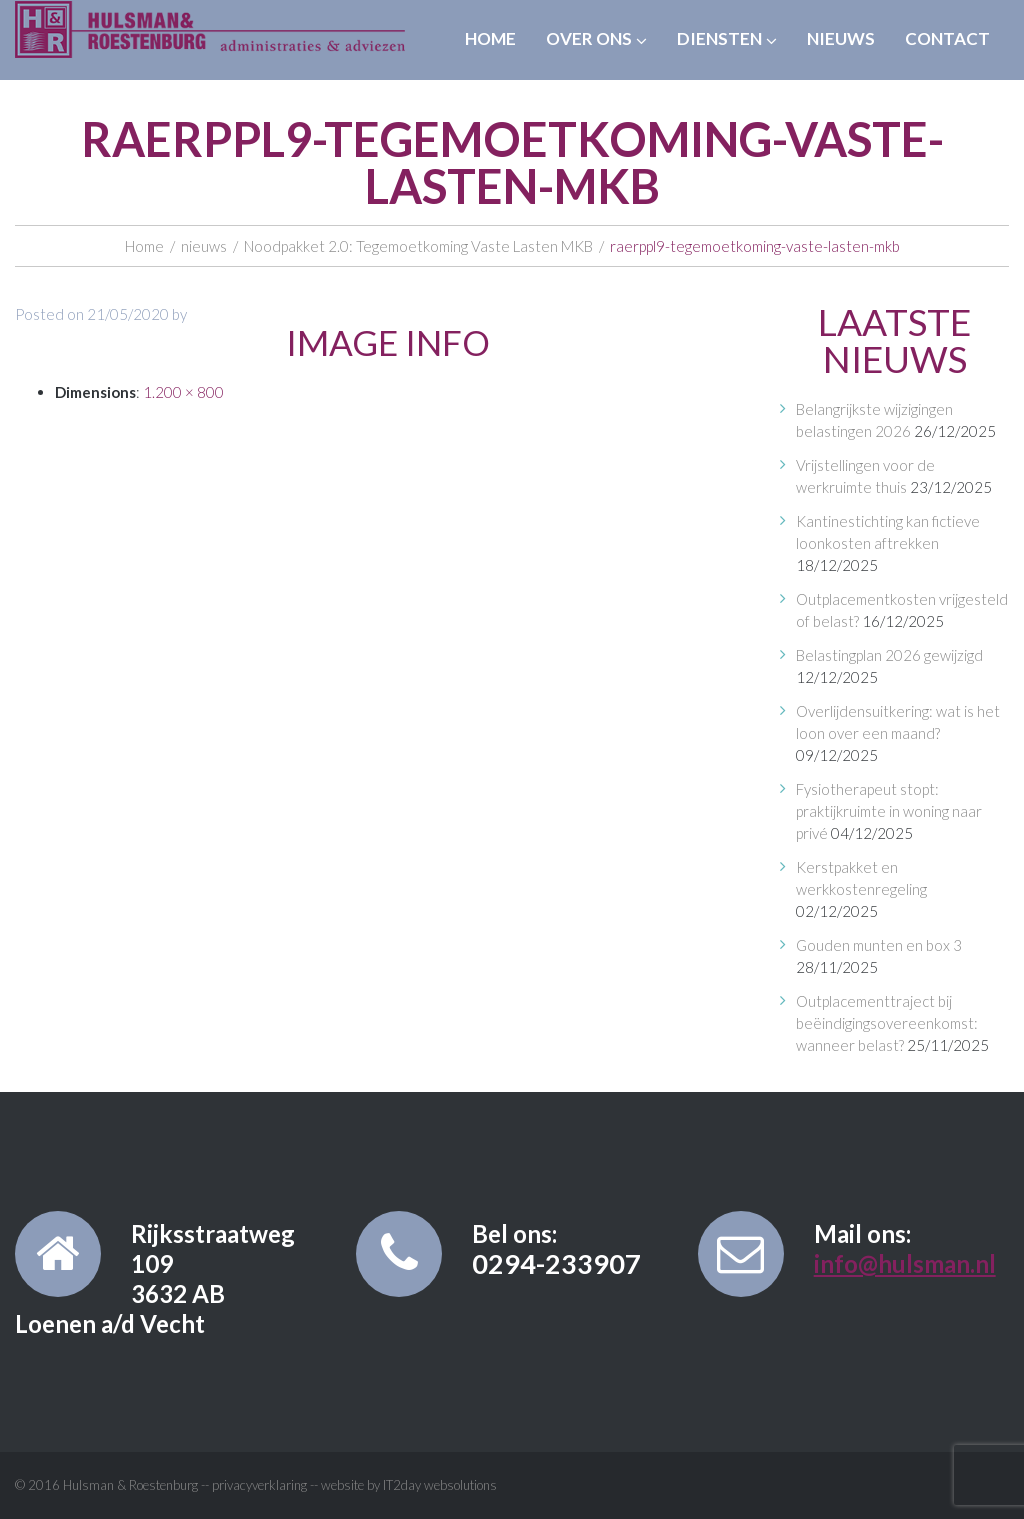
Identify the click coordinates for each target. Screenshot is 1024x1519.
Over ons (596, 38)
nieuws (204, 246)
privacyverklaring (259, 1485)
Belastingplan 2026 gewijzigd (889, 655)
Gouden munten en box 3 (879, 945)
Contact (947, 38)
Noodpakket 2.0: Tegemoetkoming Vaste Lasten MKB (418, 246)
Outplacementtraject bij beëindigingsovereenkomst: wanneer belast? (887, 1023)
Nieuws (841, 38)
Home (490, 38)
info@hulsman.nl (905, 1263)
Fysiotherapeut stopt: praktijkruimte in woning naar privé (889, 811)
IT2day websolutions (440, 1485)
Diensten (727, 38)
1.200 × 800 (183, 392)
